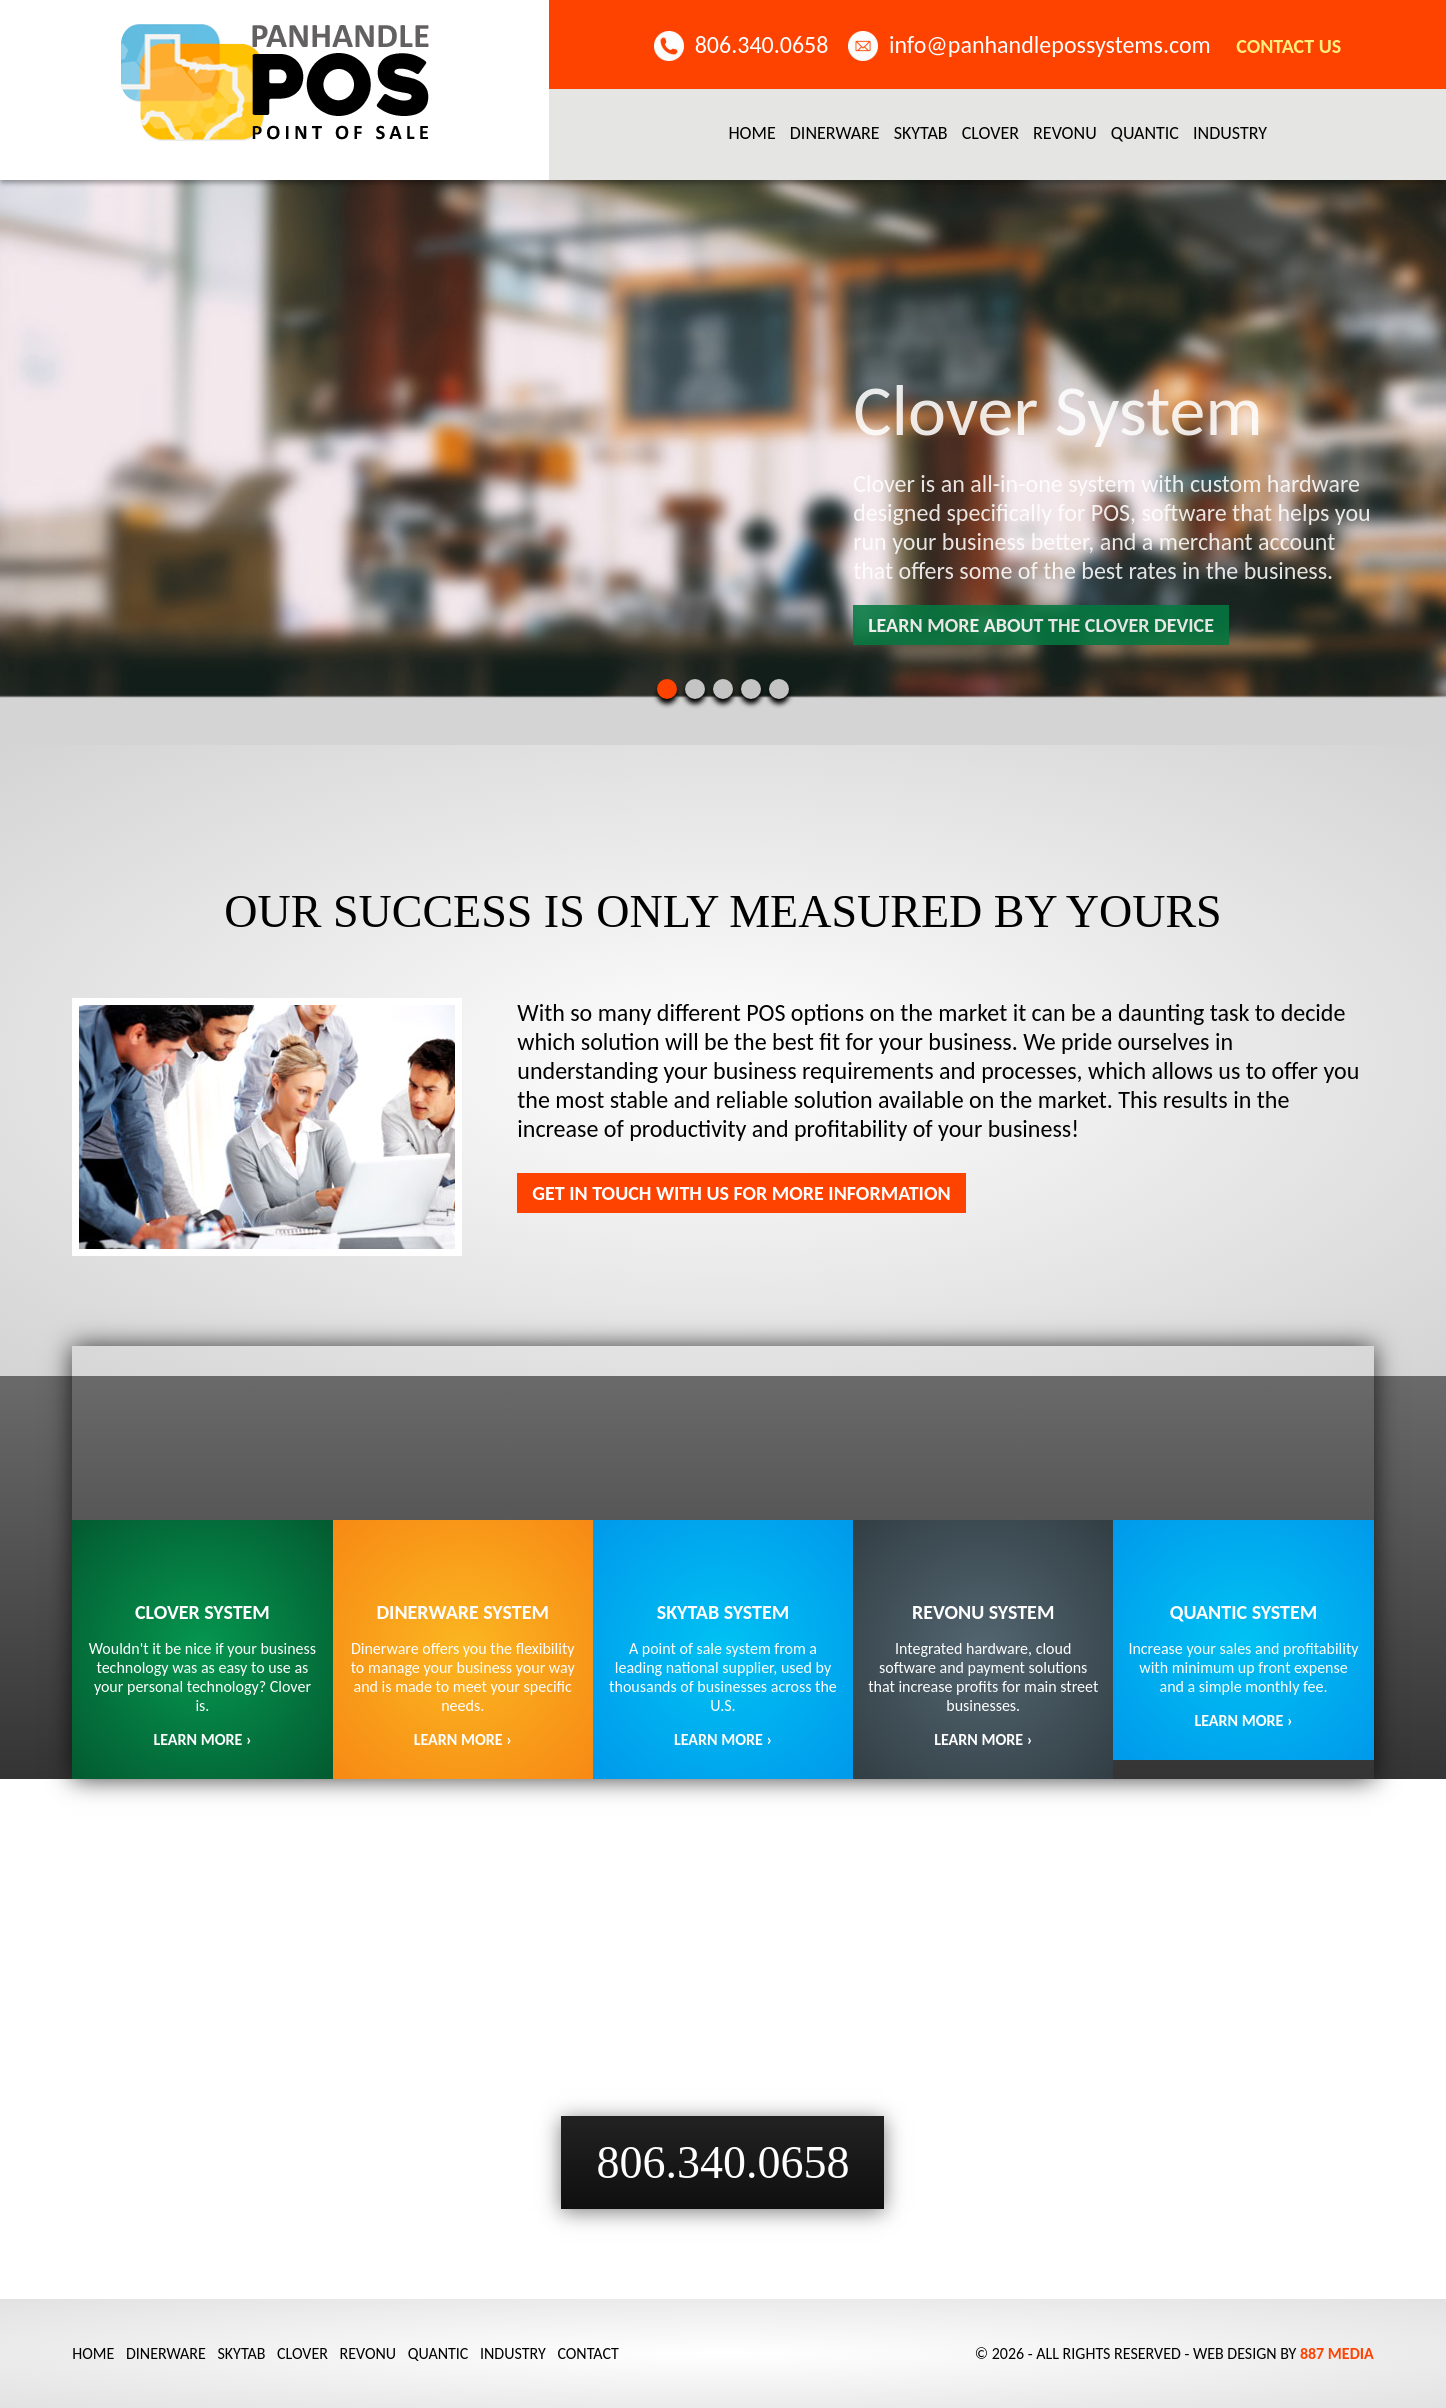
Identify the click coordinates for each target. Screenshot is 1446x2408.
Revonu (1065, 133)
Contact (587, 2353)
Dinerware (835, 133)
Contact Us (1288, 46)
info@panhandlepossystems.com (1050, 44)
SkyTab (921, 133)
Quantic (1145, 133)
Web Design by (1283, 2353)
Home (751, 133)
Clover (990, 133)
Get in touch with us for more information (741, 1193)
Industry (1230, 133)
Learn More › (723, 1739)
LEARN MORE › (202, 1739)
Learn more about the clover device (1041, 625)
